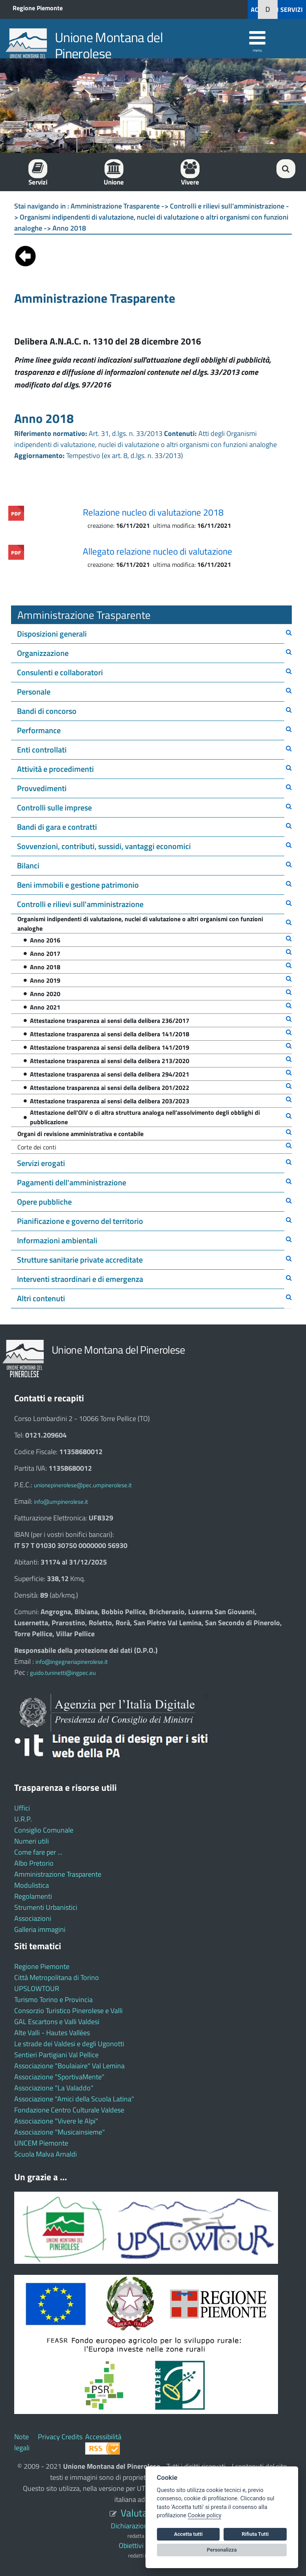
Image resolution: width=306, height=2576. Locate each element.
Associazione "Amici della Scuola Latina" (74, 2099)
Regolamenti (33, 1896)
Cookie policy (204, 2515)
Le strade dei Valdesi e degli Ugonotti (69, 2043)
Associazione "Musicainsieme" (59, 2132)
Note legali (22, 2442)
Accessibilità (103, 2436)
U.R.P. (23, 1819)
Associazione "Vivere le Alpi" (56, 2121)
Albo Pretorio (34, 1863)
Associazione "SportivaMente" (59, 2076)
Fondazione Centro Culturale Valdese (69, 2110)
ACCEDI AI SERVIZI (277, 9)
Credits (72, 2436)
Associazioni (32, 1918)
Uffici (22, 1808)
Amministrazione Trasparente (57, 1874)
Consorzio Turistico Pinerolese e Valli (68, 2010)
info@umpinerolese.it (61, 1501)
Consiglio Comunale (43, 1830)
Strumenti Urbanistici (45, 1907)
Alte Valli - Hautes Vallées (52, 2032)
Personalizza (222, 2550)
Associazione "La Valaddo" (53, 2087)
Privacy (49, 2436)
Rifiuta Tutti (255, 2534)
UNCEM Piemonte (41, 2143)
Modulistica (31, 1885)
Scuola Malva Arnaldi (45, 2154)
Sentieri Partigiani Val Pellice (56, 2054)
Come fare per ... (38, 1852)
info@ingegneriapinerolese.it (71, 1661)
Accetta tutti (188, 2534)
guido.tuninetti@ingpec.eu (63, 1672)
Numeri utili (31, 1841)
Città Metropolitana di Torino (56, 1977)
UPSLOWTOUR (36, 1988)
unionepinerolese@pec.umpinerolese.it (83, 1485)
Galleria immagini (39, 1929)
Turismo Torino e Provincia (53, 1999)
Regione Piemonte (38, 8)
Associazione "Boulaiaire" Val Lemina (69, 2065)
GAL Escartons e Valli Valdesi (56, 2021)
